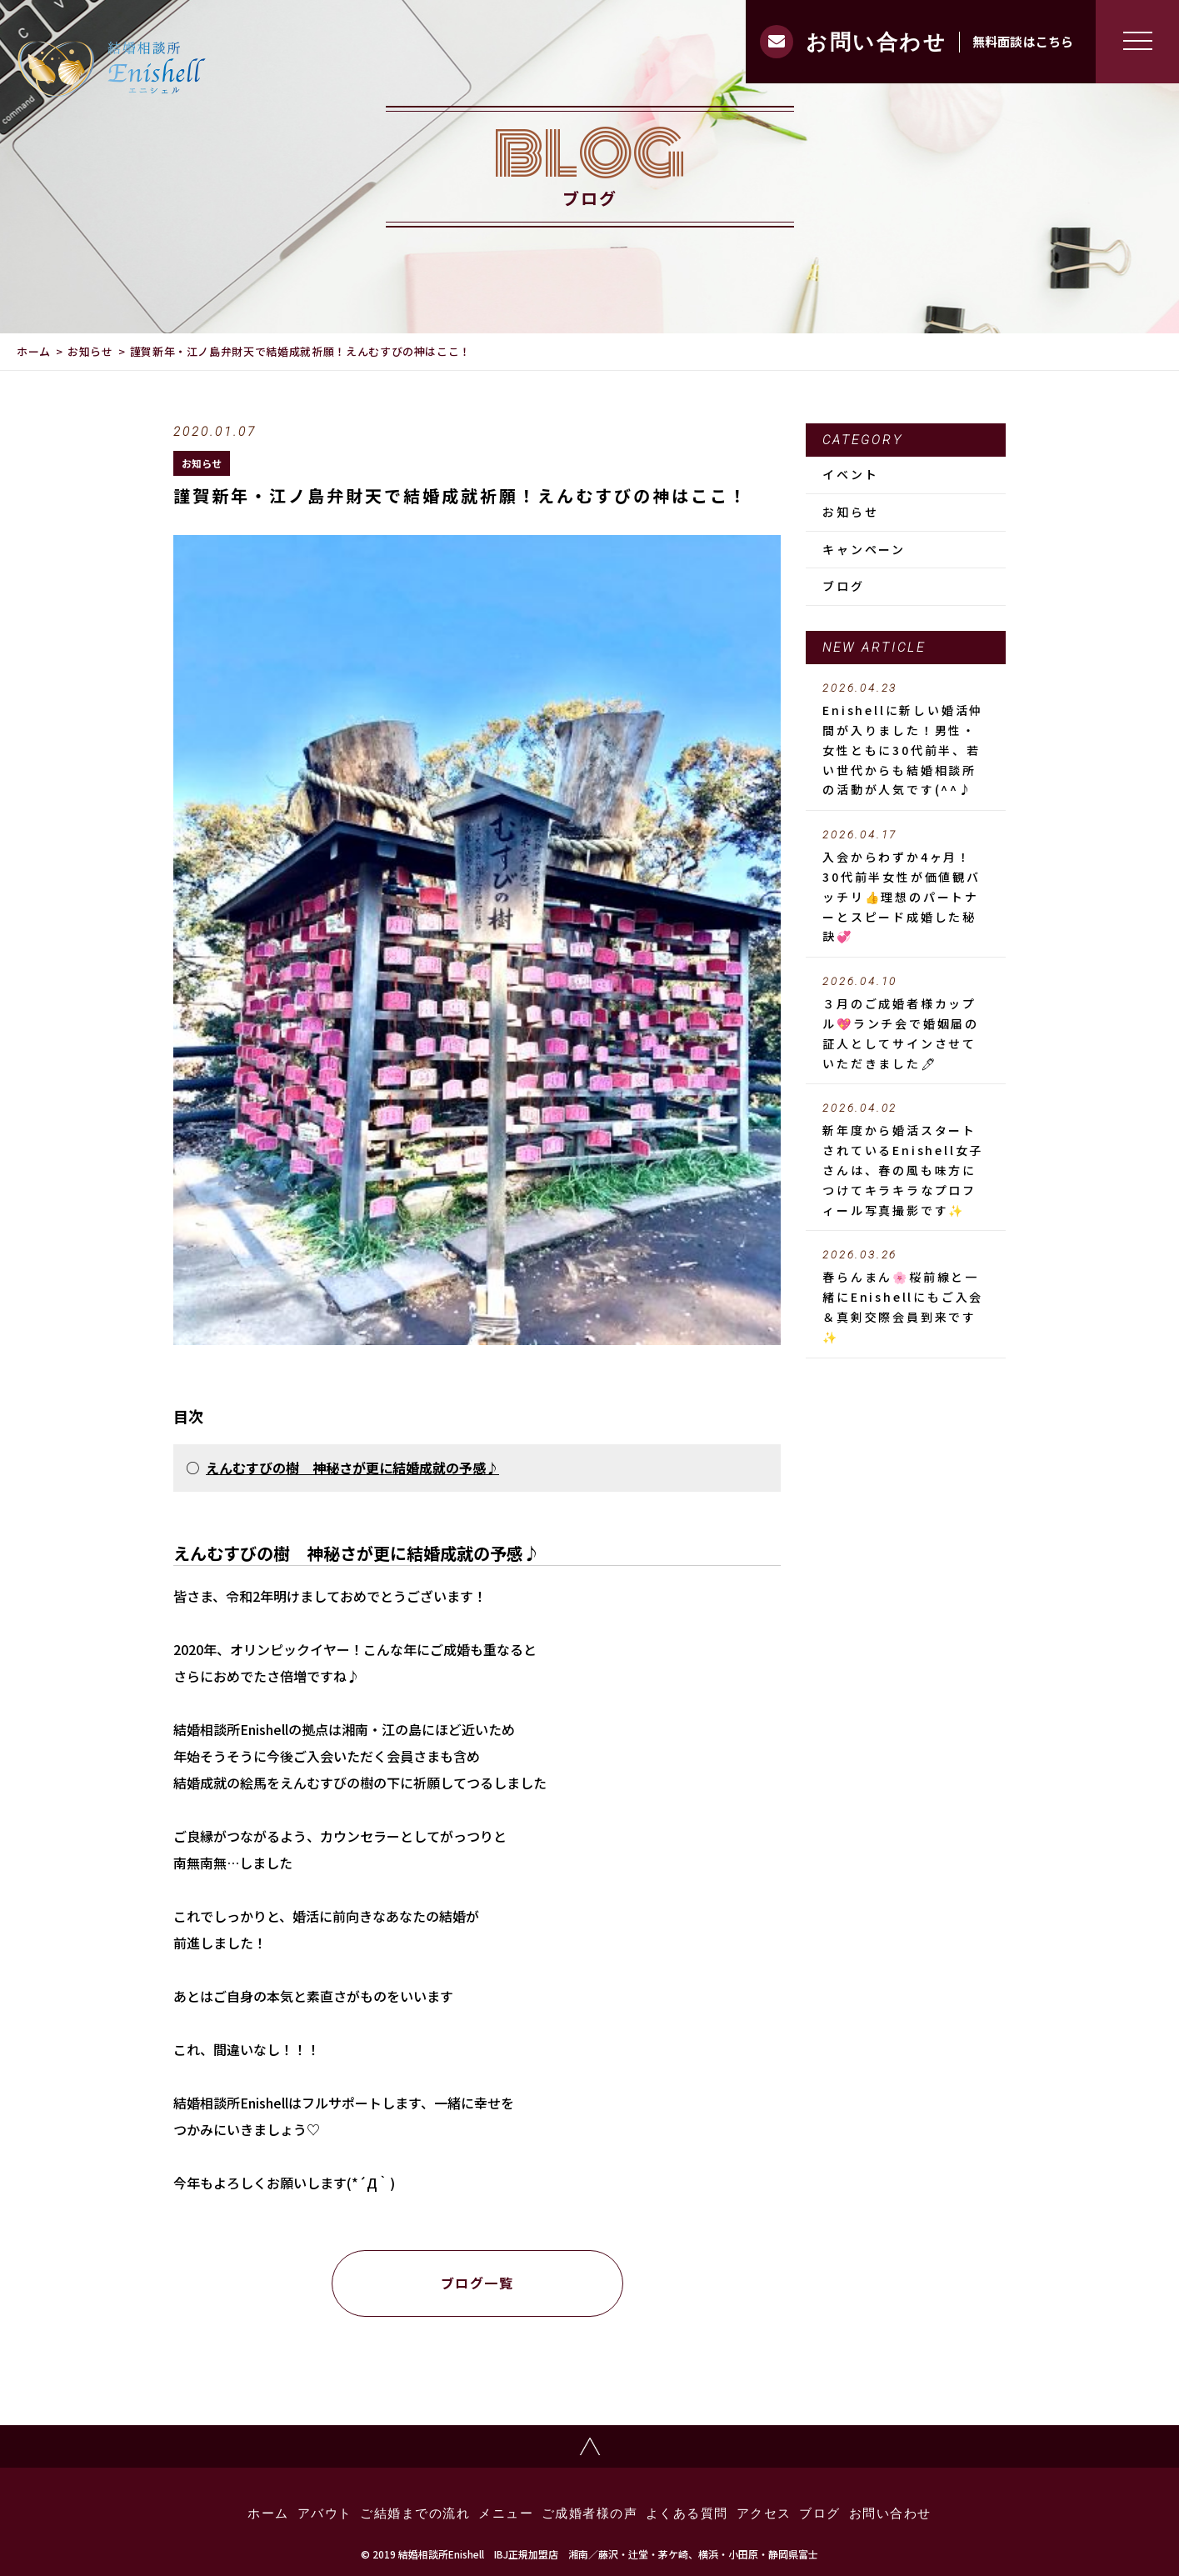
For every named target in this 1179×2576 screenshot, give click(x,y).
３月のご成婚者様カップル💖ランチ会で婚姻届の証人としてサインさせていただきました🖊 (905, 1023)
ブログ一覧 (477, 2283)
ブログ (843, 586)
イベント (850, 474)
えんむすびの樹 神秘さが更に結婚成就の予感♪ (352, 1468)
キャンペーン (864, 549)
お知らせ (90, 351)
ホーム (34, 351)
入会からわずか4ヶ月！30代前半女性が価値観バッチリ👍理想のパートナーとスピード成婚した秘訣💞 (905, 886)
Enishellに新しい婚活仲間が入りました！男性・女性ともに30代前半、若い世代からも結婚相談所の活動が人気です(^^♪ (905, 740)
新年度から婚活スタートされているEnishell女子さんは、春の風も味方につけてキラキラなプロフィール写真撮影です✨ (905, 1160)
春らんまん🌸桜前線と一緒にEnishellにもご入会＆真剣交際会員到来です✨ (905, 1296)
